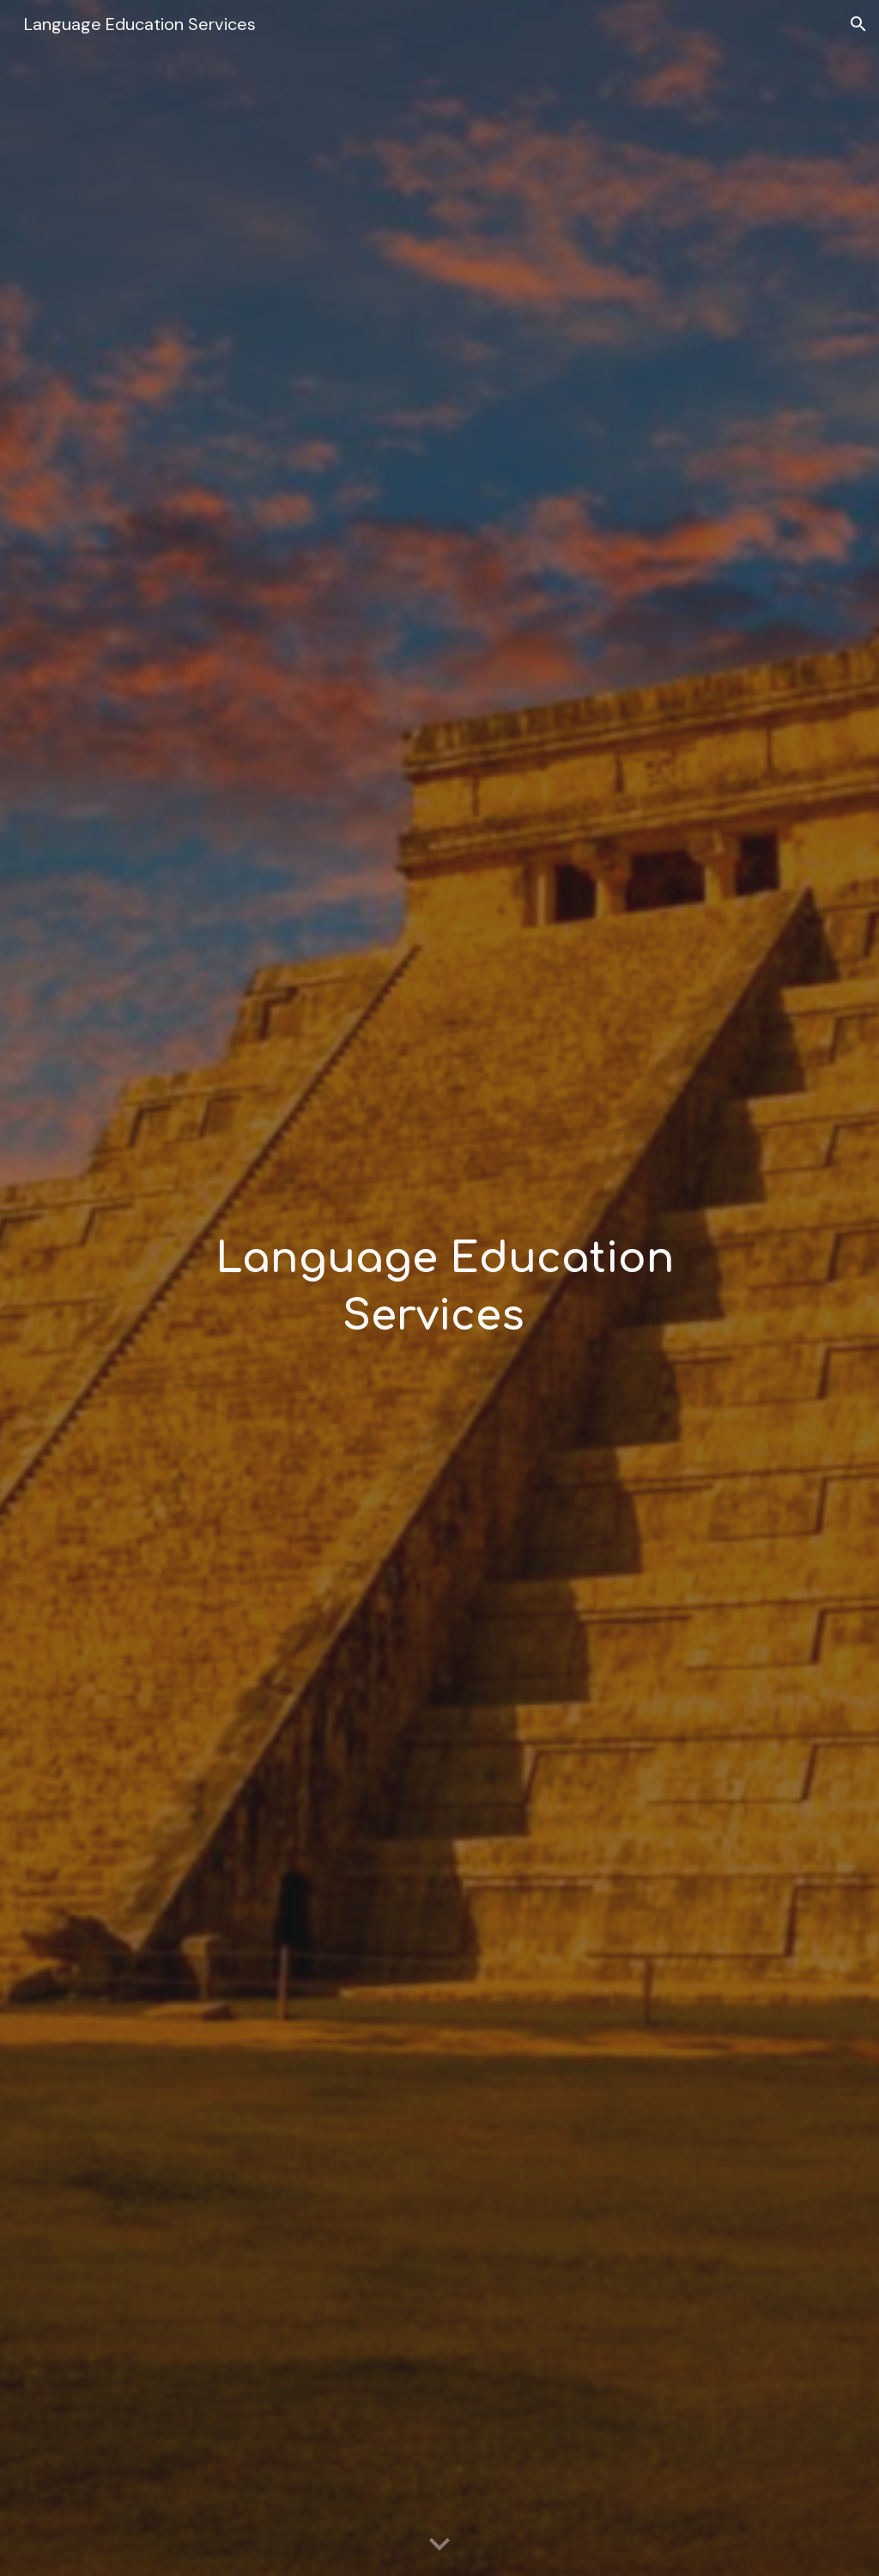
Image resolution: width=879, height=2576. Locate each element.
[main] (439, 1287)
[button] (858, 24)
